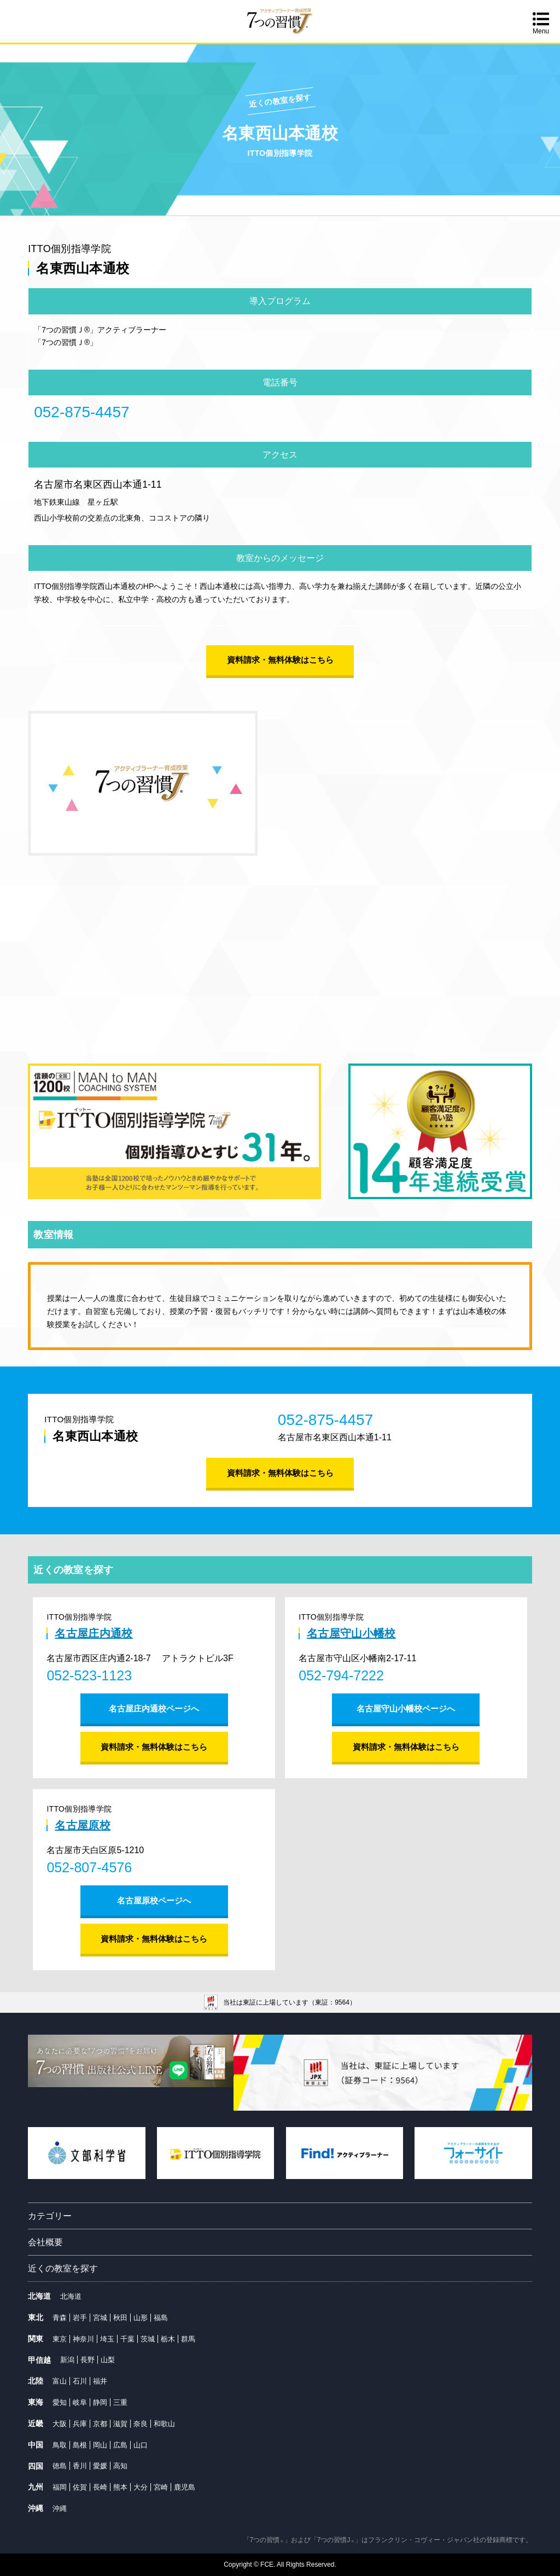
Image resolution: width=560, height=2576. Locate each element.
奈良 (140, 2424)
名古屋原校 (82, 1825)
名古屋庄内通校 (93, 1633)
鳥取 (59, 2445)
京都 (100, 2424)
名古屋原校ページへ (154, 1900)
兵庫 (80, 2424)
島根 (80, 2445)
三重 (120, 2402)
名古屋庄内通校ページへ (154, 1708)
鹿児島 (184, 2487)
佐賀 (80, 2487)
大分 (140, 2487)
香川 (80, 2466)
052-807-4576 (89, 1867)
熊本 (120, 2487)
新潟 (67, 2360)
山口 (140, 2445)
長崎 (100, 2487)
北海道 (70, 2296)
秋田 (120, 2318)
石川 (80, 2381)
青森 (59, 2318)
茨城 (148, 2339)
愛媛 (100, 2466)
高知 (120, 2466)
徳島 (59, 2466)
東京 (59, 2339)
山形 (140, 2318)
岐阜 (80, 2402)
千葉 (127, 2339)
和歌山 (164, 2424)
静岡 (100, 2402)
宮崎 (161, 2487)
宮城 (100, 2318)
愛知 (59, 2402)
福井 (100, 2381)
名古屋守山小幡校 (351, 1633)
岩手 (80, 2318)
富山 (59, 2381)
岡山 (100, 2445)
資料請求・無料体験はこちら (280, 659)
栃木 (168, 2339)
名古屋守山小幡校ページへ (406, 1708)
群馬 (188, 2339)
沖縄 (59, 2508)
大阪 (59, 2424)
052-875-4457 (81, 412)
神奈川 (83, 2339)
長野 (87, 2360)
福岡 (59, 2487)
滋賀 (120, 2424)
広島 (120, 2445)
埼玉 (107, 2339)
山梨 (108, 2360)
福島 (161, 2318)
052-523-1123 (89, 1675)
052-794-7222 (341, 1675)
